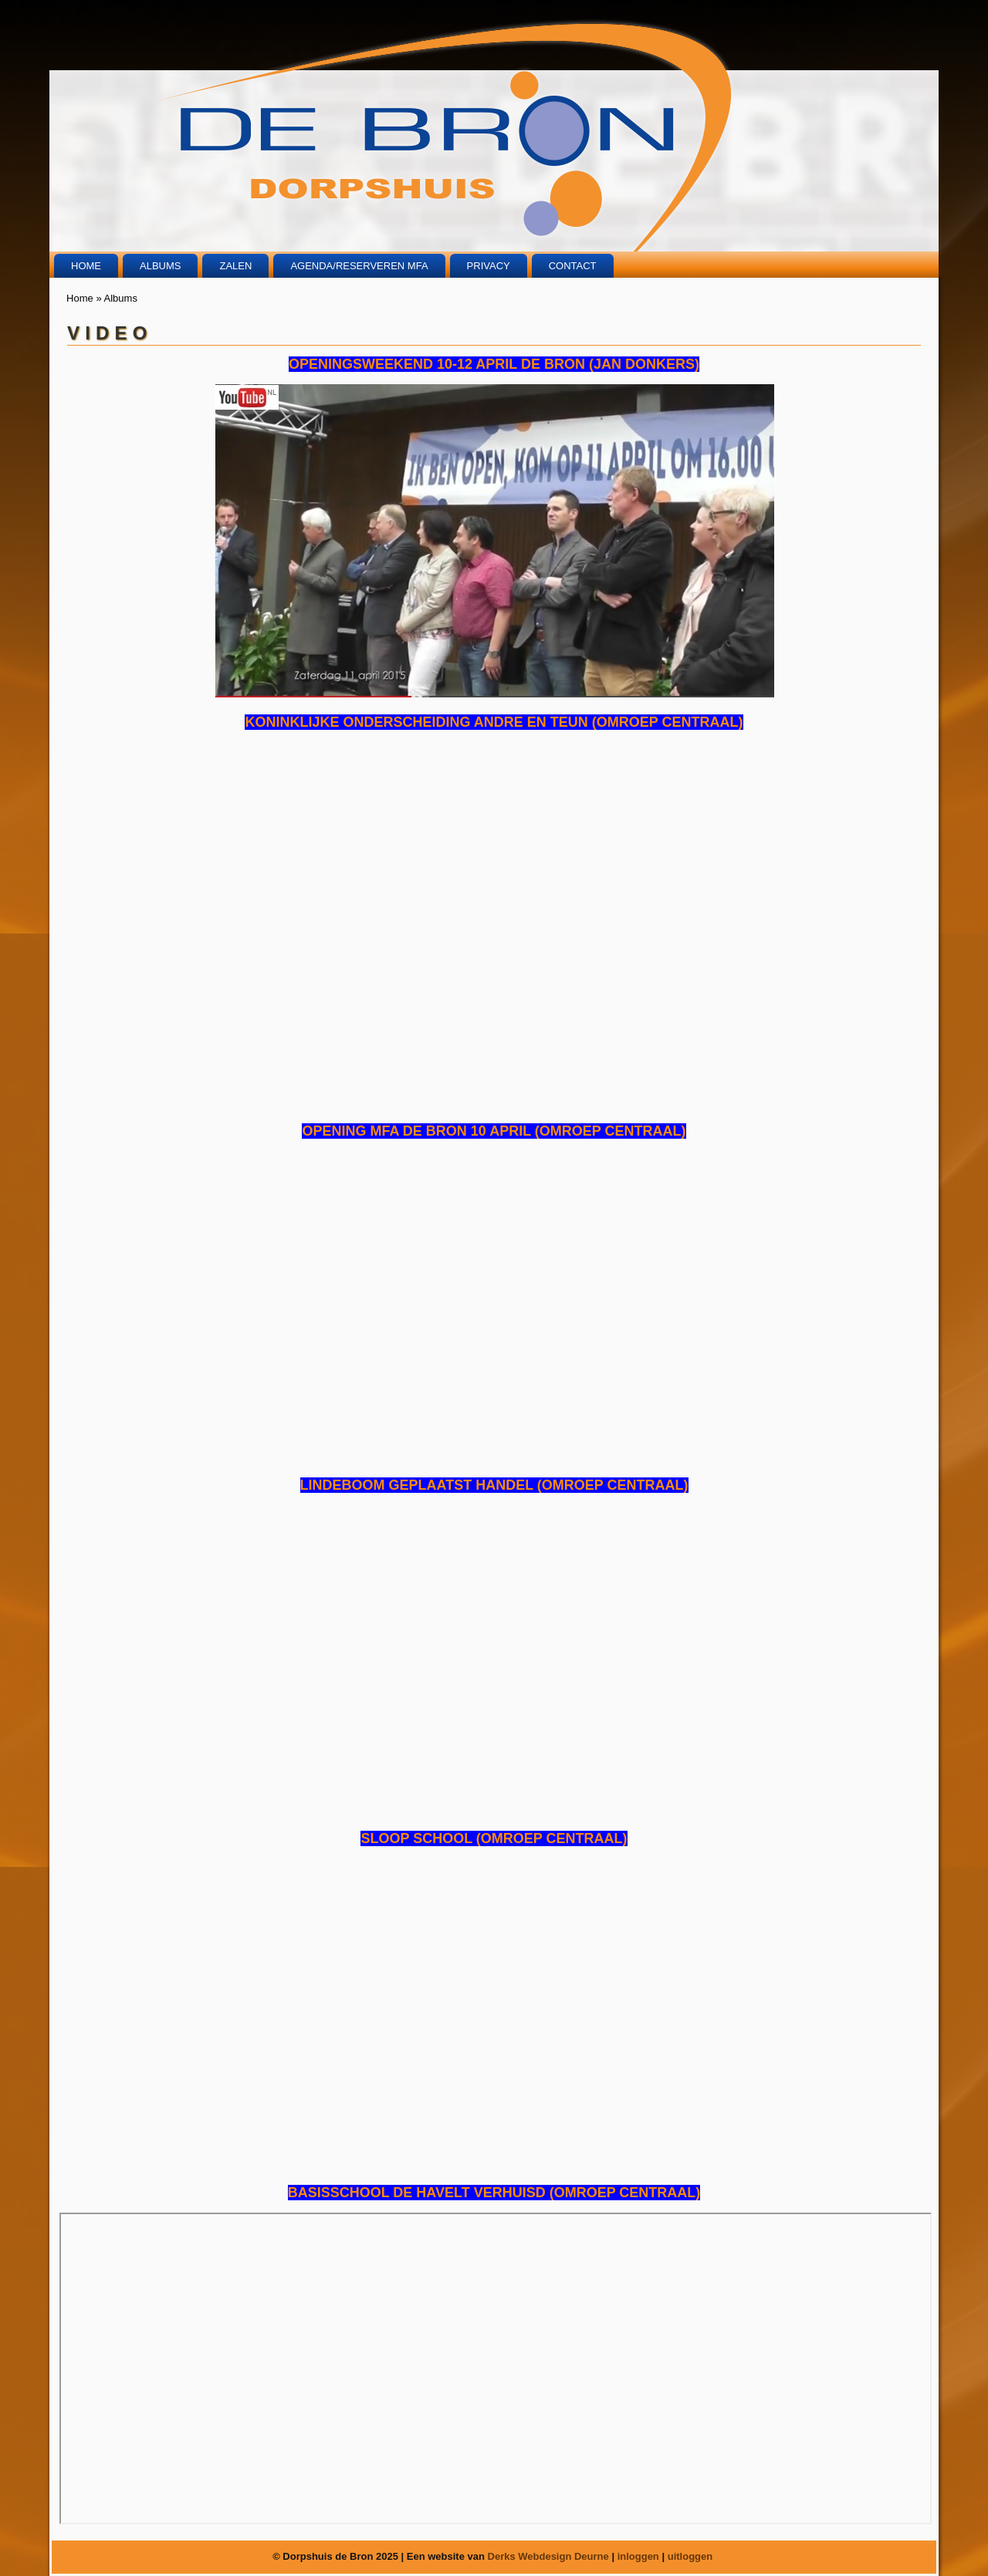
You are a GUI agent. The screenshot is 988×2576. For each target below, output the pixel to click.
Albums (160, 266)
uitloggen (690, 2556)
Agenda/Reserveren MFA (359, 266)
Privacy (488, 266)
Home (86, 266)
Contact (573, 266)
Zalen (235, 266)
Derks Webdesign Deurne (548, 2556)
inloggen (638, 2556)
